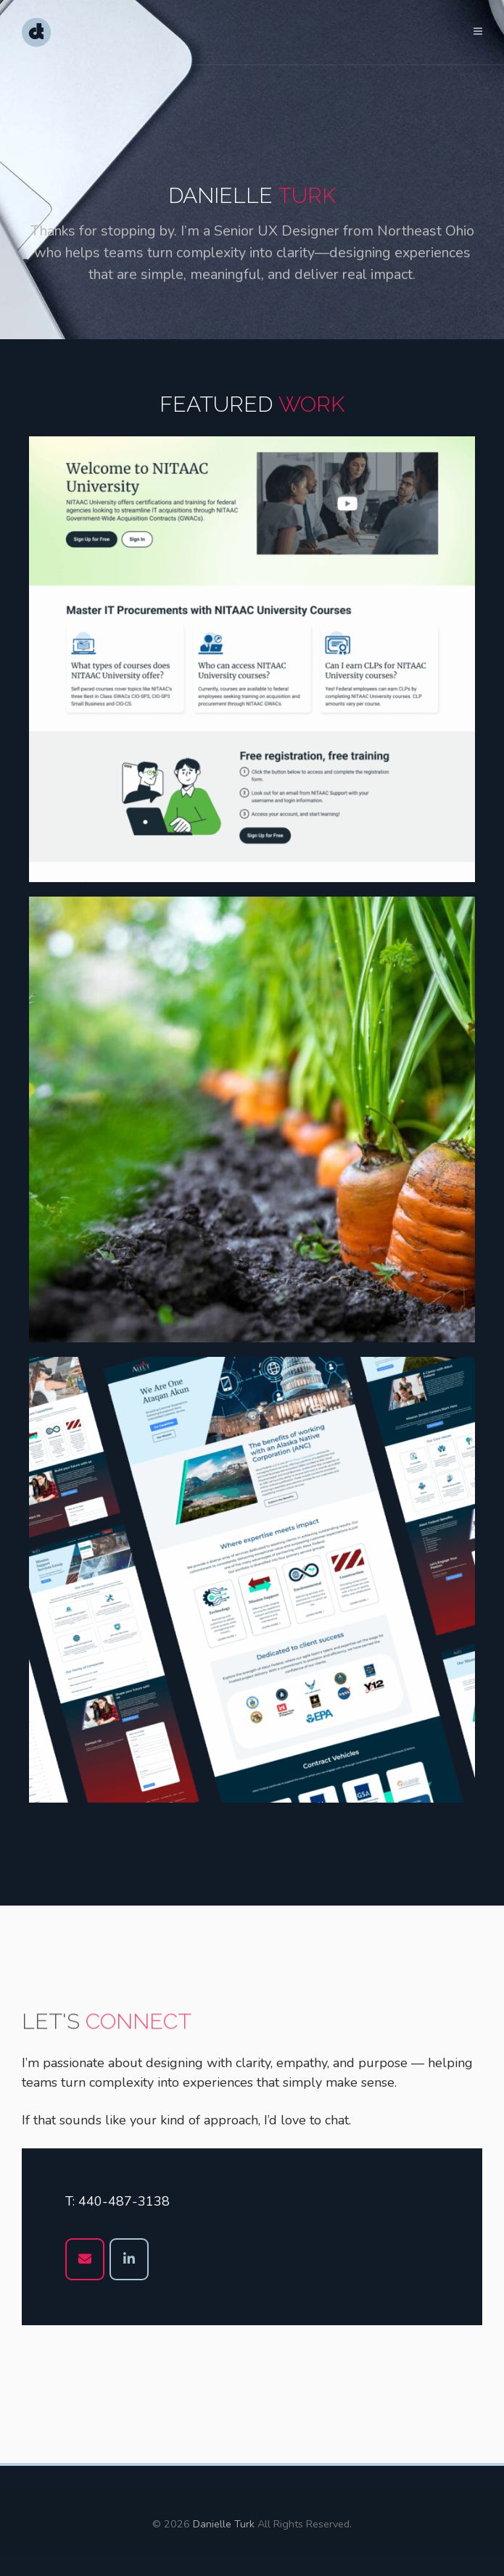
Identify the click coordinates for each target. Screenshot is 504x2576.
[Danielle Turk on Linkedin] (129, 2259)
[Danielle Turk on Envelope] (84, 2259)
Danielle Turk (224, 2524)
